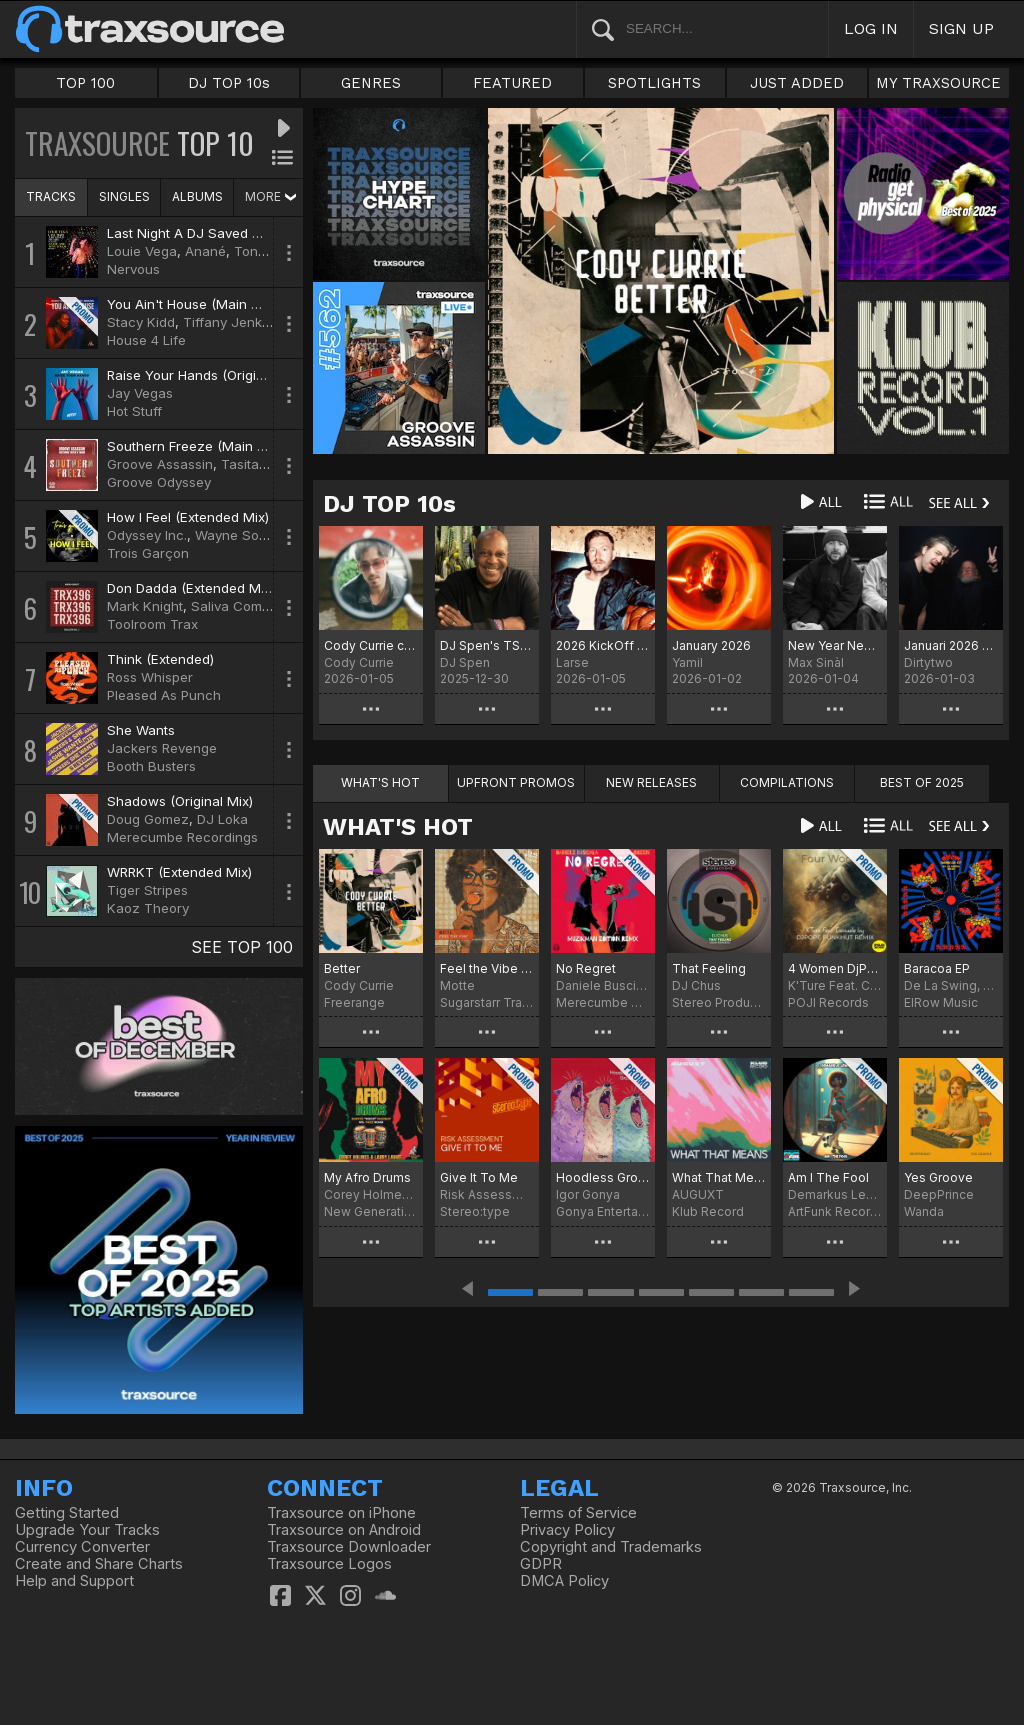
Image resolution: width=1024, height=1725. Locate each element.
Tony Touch (271, 251)
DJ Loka (222, 819)
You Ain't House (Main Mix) (192, 304)
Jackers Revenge (162, 748)
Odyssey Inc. (147, 535)
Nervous (133, 269)
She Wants (141, 730)
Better (342, 968)
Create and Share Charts (99, 1564)
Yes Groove (938, 1177)
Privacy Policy (567, 1530)
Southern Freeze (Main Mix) (195, 446)
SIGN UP (961, 28)
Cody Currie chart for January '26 (371, 645)
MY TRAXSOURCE (938, 83)
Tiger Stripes (147, 890)
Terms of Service (578, 1513)
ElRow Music (941, 1002)
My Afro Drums (367, 1177)
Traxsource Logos (329, 1564)
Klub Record (708, 1211)
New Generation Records (371, 1211)
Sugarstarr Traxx (487, 1002)
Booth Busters (151, 766)
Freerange (354, 1002)
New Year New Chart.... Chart (835, 645)
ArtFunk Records (835, 1211)
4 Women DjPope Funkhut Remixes (835, 968)
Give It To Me (479, 1177)
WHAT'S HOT (398, 827)
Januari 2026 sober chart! (951, 645)
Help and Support (74, 1581)
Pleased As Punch (164, 695)
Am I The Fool (828, 1177)
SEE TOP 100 (242, 947)
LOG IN (871, 28)
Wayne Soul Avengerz (264, 535)
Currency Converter (82, 1547)
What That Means (719, 1177)
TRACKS (51, 196)
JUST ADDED (797, 83)
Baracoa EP (937, 968)
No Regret (586, 968)
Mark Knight (145, 606)
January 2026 (711, 645)
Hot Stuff (134, 411)
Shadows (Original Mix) (180, 801)
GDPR (541, 1564)
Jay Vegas (140, 393)
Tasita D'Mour (265, 464)
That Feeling (709, 968)
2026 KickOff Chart (603, 645)
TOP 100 (85, 83)
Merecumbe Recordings (182, 837)
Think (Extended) (160, 659)
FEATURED (512, 83)
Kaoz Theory (148, 908)
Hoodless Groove (603, 1177)
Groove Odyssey (159, 482)
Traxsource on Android (344, 1530)
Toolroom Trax (152, 624)
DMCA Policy (564, 1581)
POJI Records (828, 1002)
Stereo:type (475, 1211)
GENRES (371, 83)
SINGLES (124, 196)
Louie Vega (142, 251)
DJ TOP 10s (229, 83)
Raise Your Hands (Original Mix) (206, 375)
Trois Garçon (148, 553)
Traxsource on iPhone (341, 1513)
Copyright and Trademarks (611, 1547)
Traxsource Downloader (349, 1547)
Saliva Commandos (251, 606)
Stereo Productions (719, 1002)
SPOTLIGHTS (654, 83)
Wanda (924, 1211)
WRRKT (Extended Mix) (179, 872)
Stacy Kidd (141, 322)
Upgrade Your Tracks (87, 1530)
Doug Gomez (148, 819)
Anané (205, 251)
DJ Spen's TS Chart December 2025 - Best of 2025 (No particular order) (487, 645)
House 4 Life (146, 340)
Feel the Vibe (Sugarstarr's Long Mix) (487, 968)
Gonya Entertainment (603, 1211)
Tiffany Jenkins (231, 322)
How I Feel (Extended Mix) (188, 517)
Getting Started (67, 1513)
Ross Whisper (150, 677)
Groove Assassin (160, 464)
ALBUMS (197, 196)
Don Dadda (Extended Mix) (191, 588)
